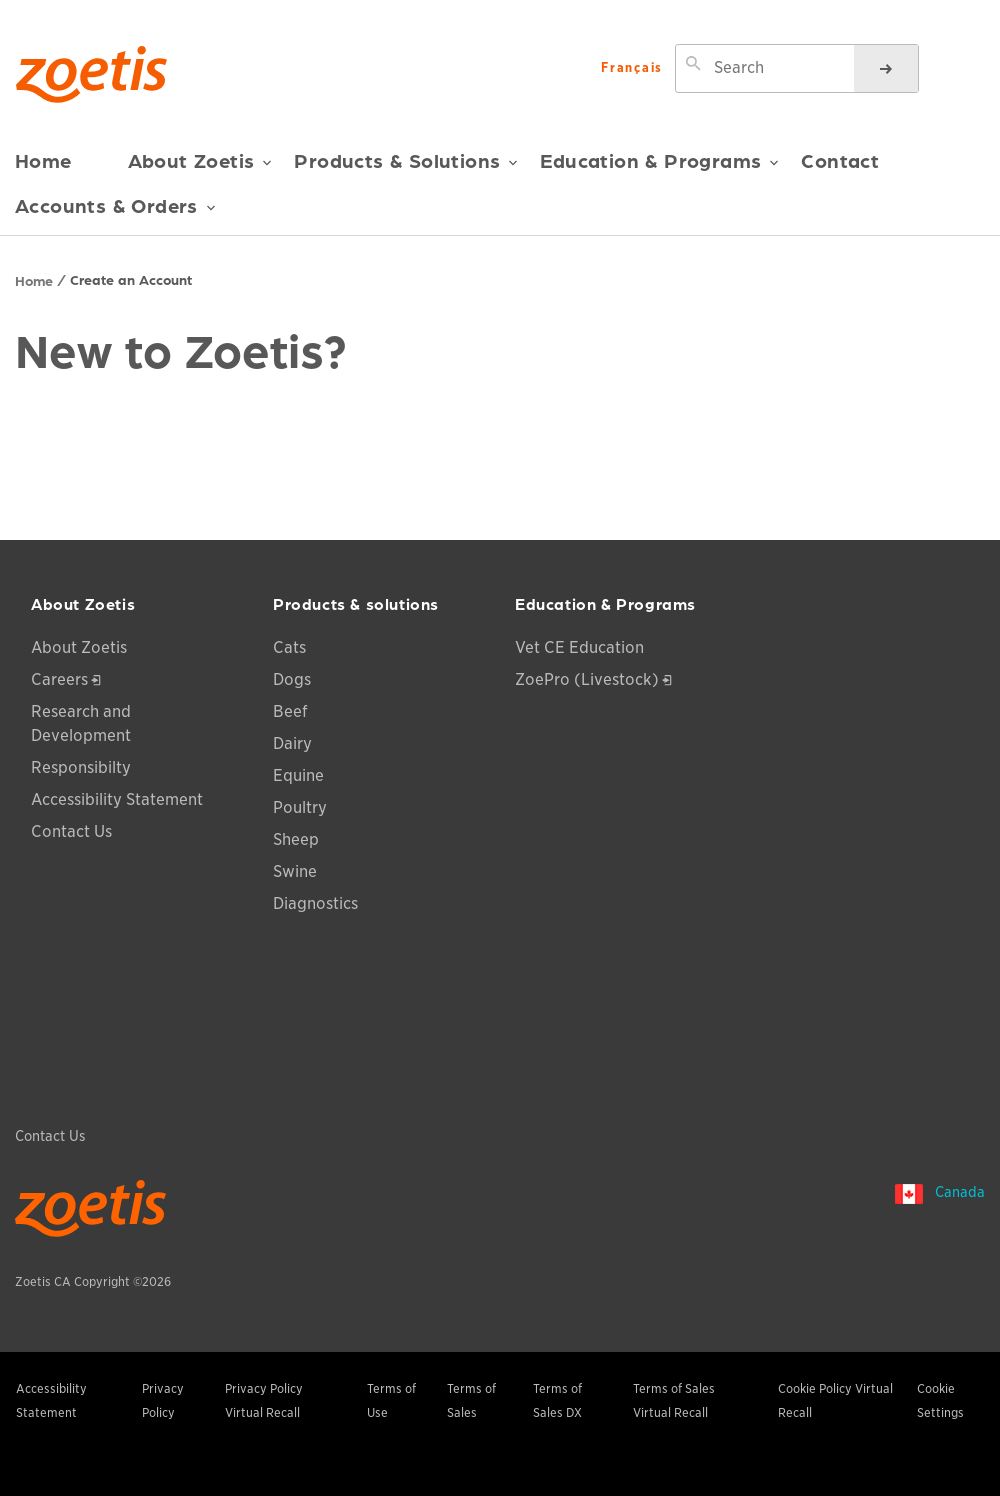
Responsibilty (81, 767)
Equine (298, 775)
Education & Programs (659, 168)
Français (632, 68)
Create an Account (131, 279)
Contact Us (71, 831)
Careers (59, 679)
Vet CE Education (579, 647)
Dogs (292, 679)
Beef (290, 711)
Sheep (296, 839)
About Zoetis (200, 168)
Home (43, 160)
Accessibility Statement (117, 799)
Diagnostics (315, 903)
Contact (840, 160)
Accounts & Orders (115, 213)
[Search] (886, 68)
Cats (289, 647)
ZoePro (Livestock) (587, 679)
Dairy (292, 743)
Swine (295, 871)
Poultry (300, 807)
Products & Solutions (406, 168)
